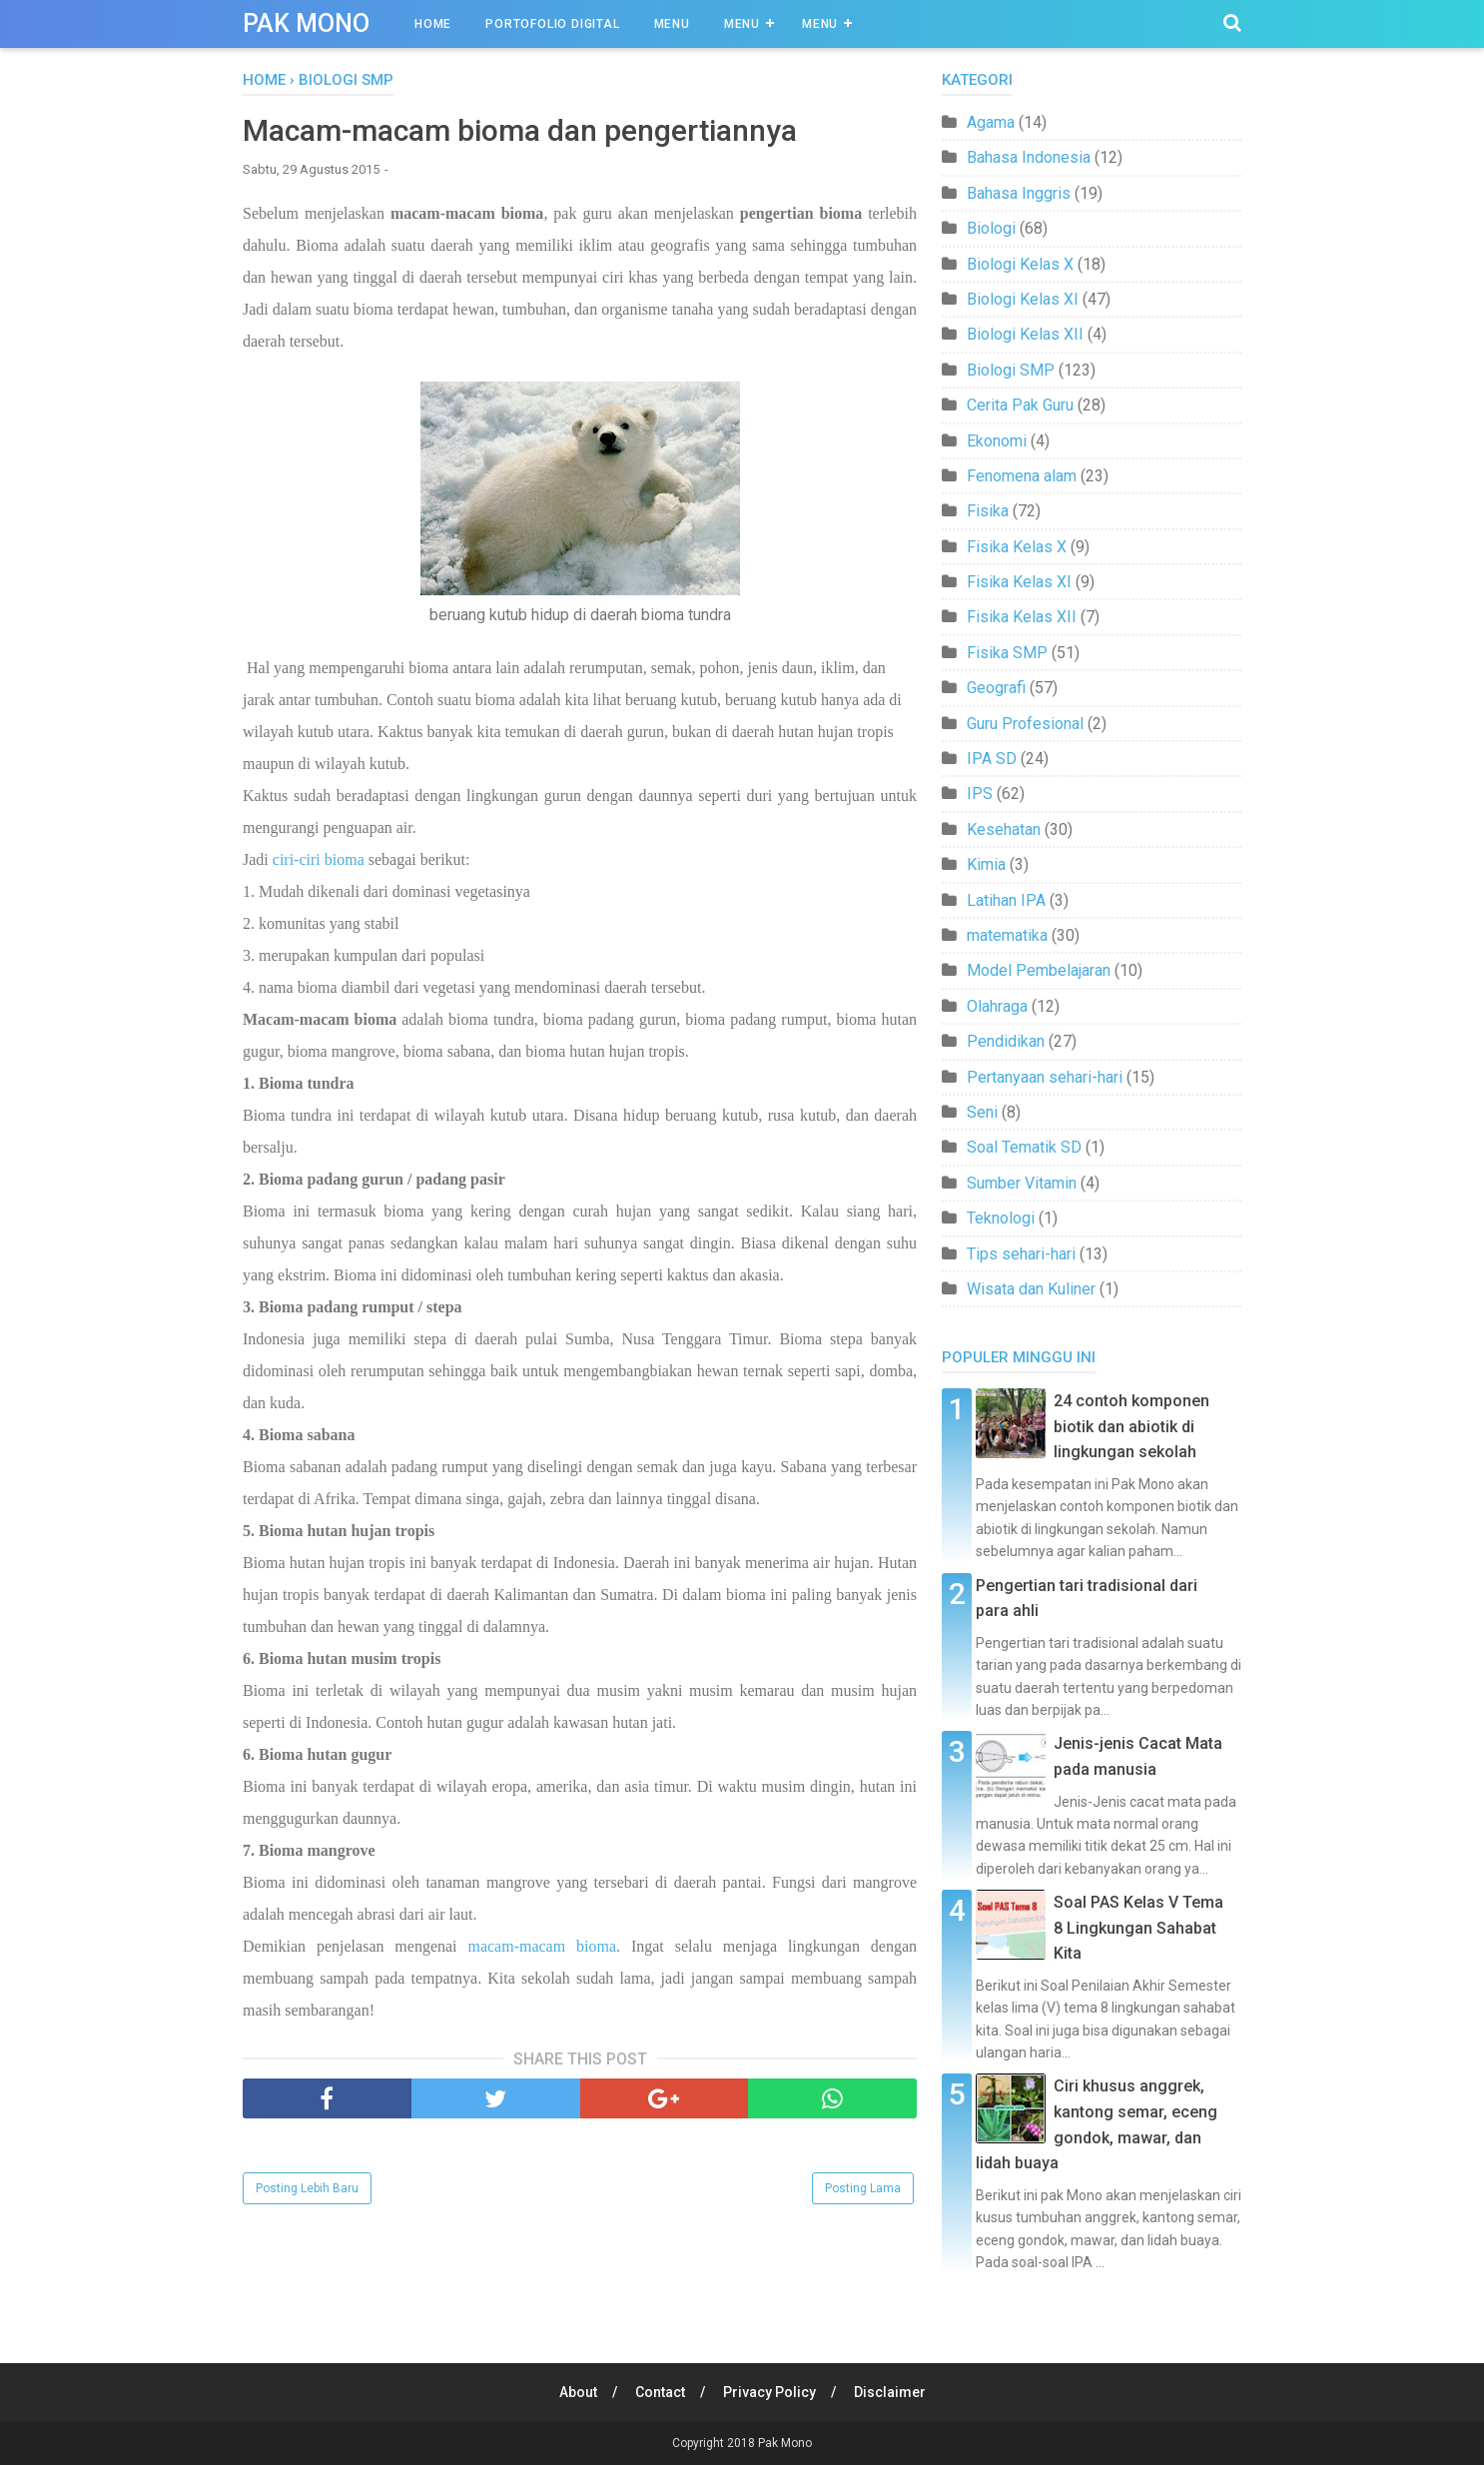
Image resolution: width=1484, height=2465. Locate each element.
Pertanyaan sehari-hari (1044, 1077)
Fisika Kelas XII (1022, 616)
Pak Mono (306, 23)
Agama (991, 122)
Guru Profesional (1025, 723)
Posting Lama (863, 2188)
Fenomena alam (1022, 475)
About (578, 2392)
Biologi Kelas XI (1023, 299)
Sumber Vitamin (1022, 1183)
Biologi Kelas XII (1025, 334)
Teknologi (1001, 1218)
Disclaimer (890, 2392)
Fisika (988, 510)
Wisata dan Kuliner (1031, 1288)
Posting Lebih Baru (307, 2188)
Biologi (991, 228)
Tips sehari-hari (1021, 1253)
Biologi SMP (1011, 370)
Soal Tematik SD (1024, 1147)
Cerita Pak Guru (1020, 405)
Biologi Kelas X (1020, 264)
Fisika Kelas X (1017, 546)
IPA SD (992, 758)
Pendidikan (1006, 1041)
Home (432, 24)
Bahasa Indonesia (1029, 157)
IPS (980, 793)
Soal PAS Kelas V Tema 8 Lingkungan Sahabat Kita (1138, 1928)
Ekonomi (997, 440)
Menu (672, 24)
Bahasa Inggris (1019, 193)
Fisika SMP (1007, 652)
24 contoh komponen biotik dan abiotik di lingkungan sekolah (1131, 1426)
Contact (660, 2392)
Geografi (996, 687)
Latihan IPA (1006, 900)
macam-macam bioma (541, 1946)
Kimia (986, 864)
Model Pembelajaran (1039, 970)
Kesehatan (1004, 829)
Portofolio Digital (552, 24)
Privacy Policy (769, 2392)
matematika (1007, 935)
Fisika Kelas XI (1019, 581)
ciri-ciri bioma (319, 859)
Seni (982, 1112)
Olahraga (997, 1006)
